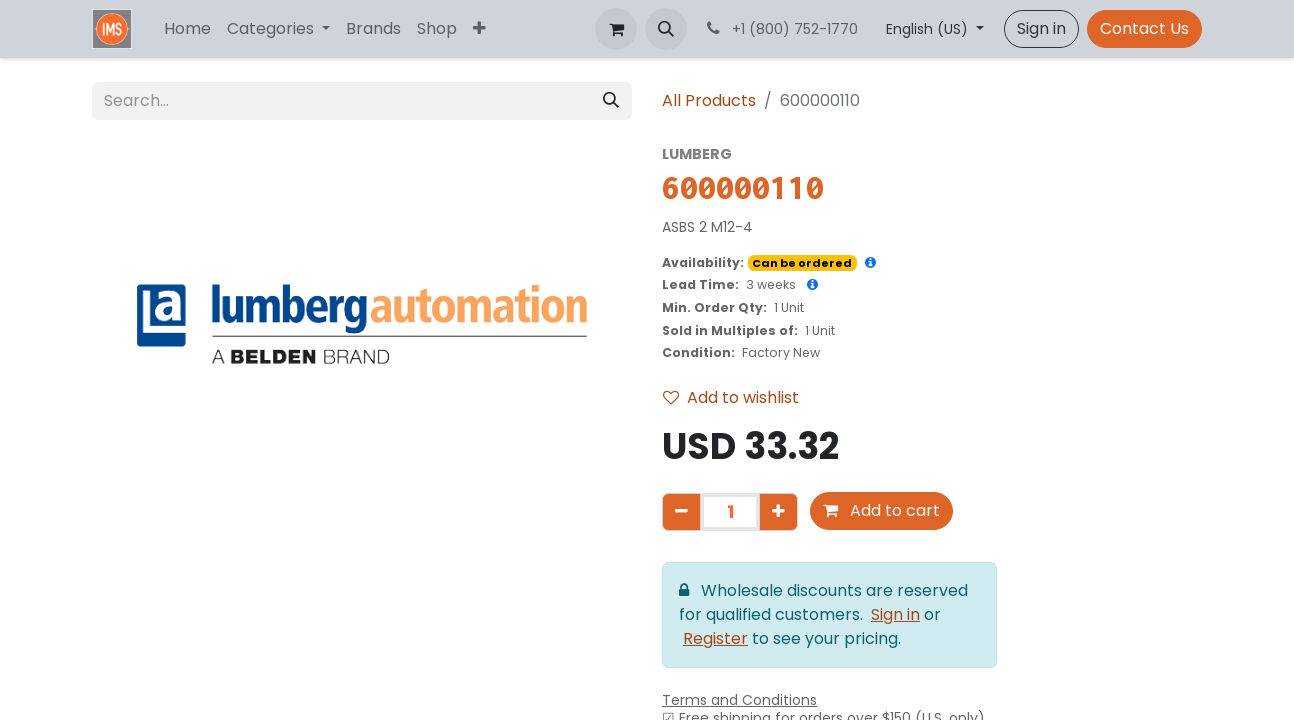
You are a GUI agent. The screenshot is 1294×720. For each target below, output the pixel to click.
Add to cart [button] (881, 510)
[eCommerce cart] (616, 29)
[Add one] (778, 512)
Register (715, 638)
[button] (666, 29)
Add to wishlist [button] (731, 397)
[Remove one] (681, 512)
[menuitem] (187, 29)
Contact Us (1144, 28)
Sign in (1041, 28)
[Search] (611, 101)
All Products (709, 100)
